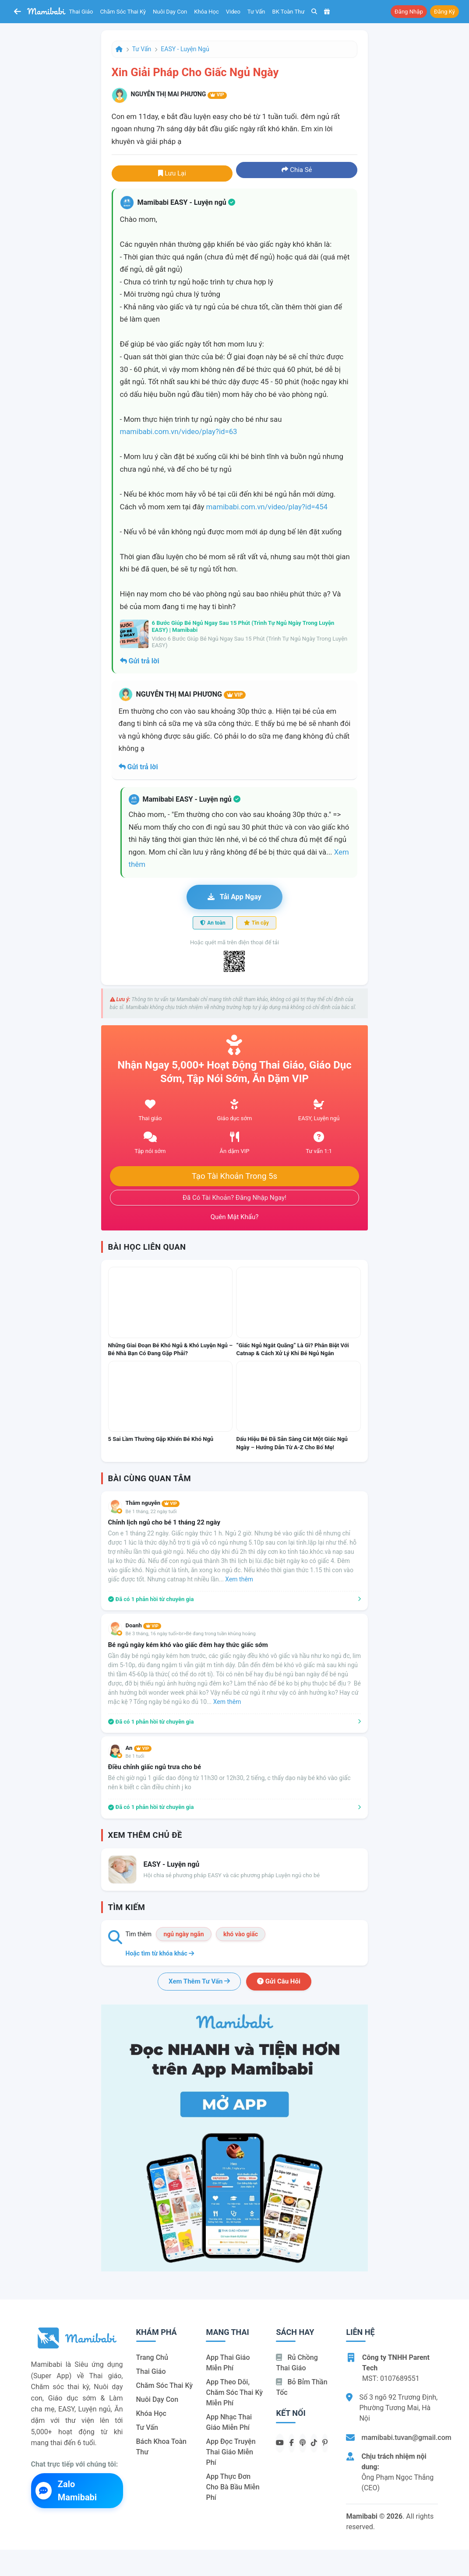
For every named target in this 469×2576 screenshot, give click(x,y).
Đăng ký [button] (444, 11)
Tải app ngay (234, 897)
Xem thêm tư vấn (199, 1981)
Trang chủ (152, 2357)
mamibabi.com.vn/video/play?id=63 (178, 431)
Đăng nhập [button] (409, 11)
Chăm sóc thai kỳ (123, 11)
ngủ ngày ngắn (183, 1934)
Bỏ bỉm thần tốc (301, 2387)
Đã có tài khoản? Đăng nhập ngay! (234, 1198)
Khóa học (206, 11)
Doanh (143, 1625)
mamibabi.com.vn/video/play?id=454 (267, 506)
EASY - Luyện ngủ (185, 49)
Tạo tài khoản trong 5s (235, 1176)
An (139, 1748)
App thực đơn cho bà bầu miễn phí (232, 2487)
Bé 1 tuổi (135, 1756)
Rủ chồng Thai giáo (296, 2362)
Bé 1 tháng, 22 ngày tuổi (151, 1511)
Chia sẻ (297, 170)
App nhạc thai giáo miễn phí (229, 2422)
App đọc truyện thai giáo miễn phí (230, 2452)
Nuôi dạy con (170, 11)
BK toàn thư (288, 11)
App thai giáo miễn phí (228, 2362)
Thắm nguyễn (153, 1503)
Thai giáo (81, 11)
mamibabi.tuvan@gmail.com (406, 2437)
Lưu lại (172, 173)
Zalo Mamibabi (66, 2490)
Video (233, 11)
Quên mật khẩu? (235, 1217)
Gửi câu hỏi (278, 1981)
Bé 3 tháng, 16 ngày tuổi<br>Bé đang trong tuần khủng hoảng (191, 1634)
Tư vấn (256, 11)
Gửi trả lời (139, 661)
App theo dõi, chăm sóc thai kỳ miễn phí (234, 2392)
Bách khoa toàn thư (161, 2446)
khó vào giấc (240, 1934)
